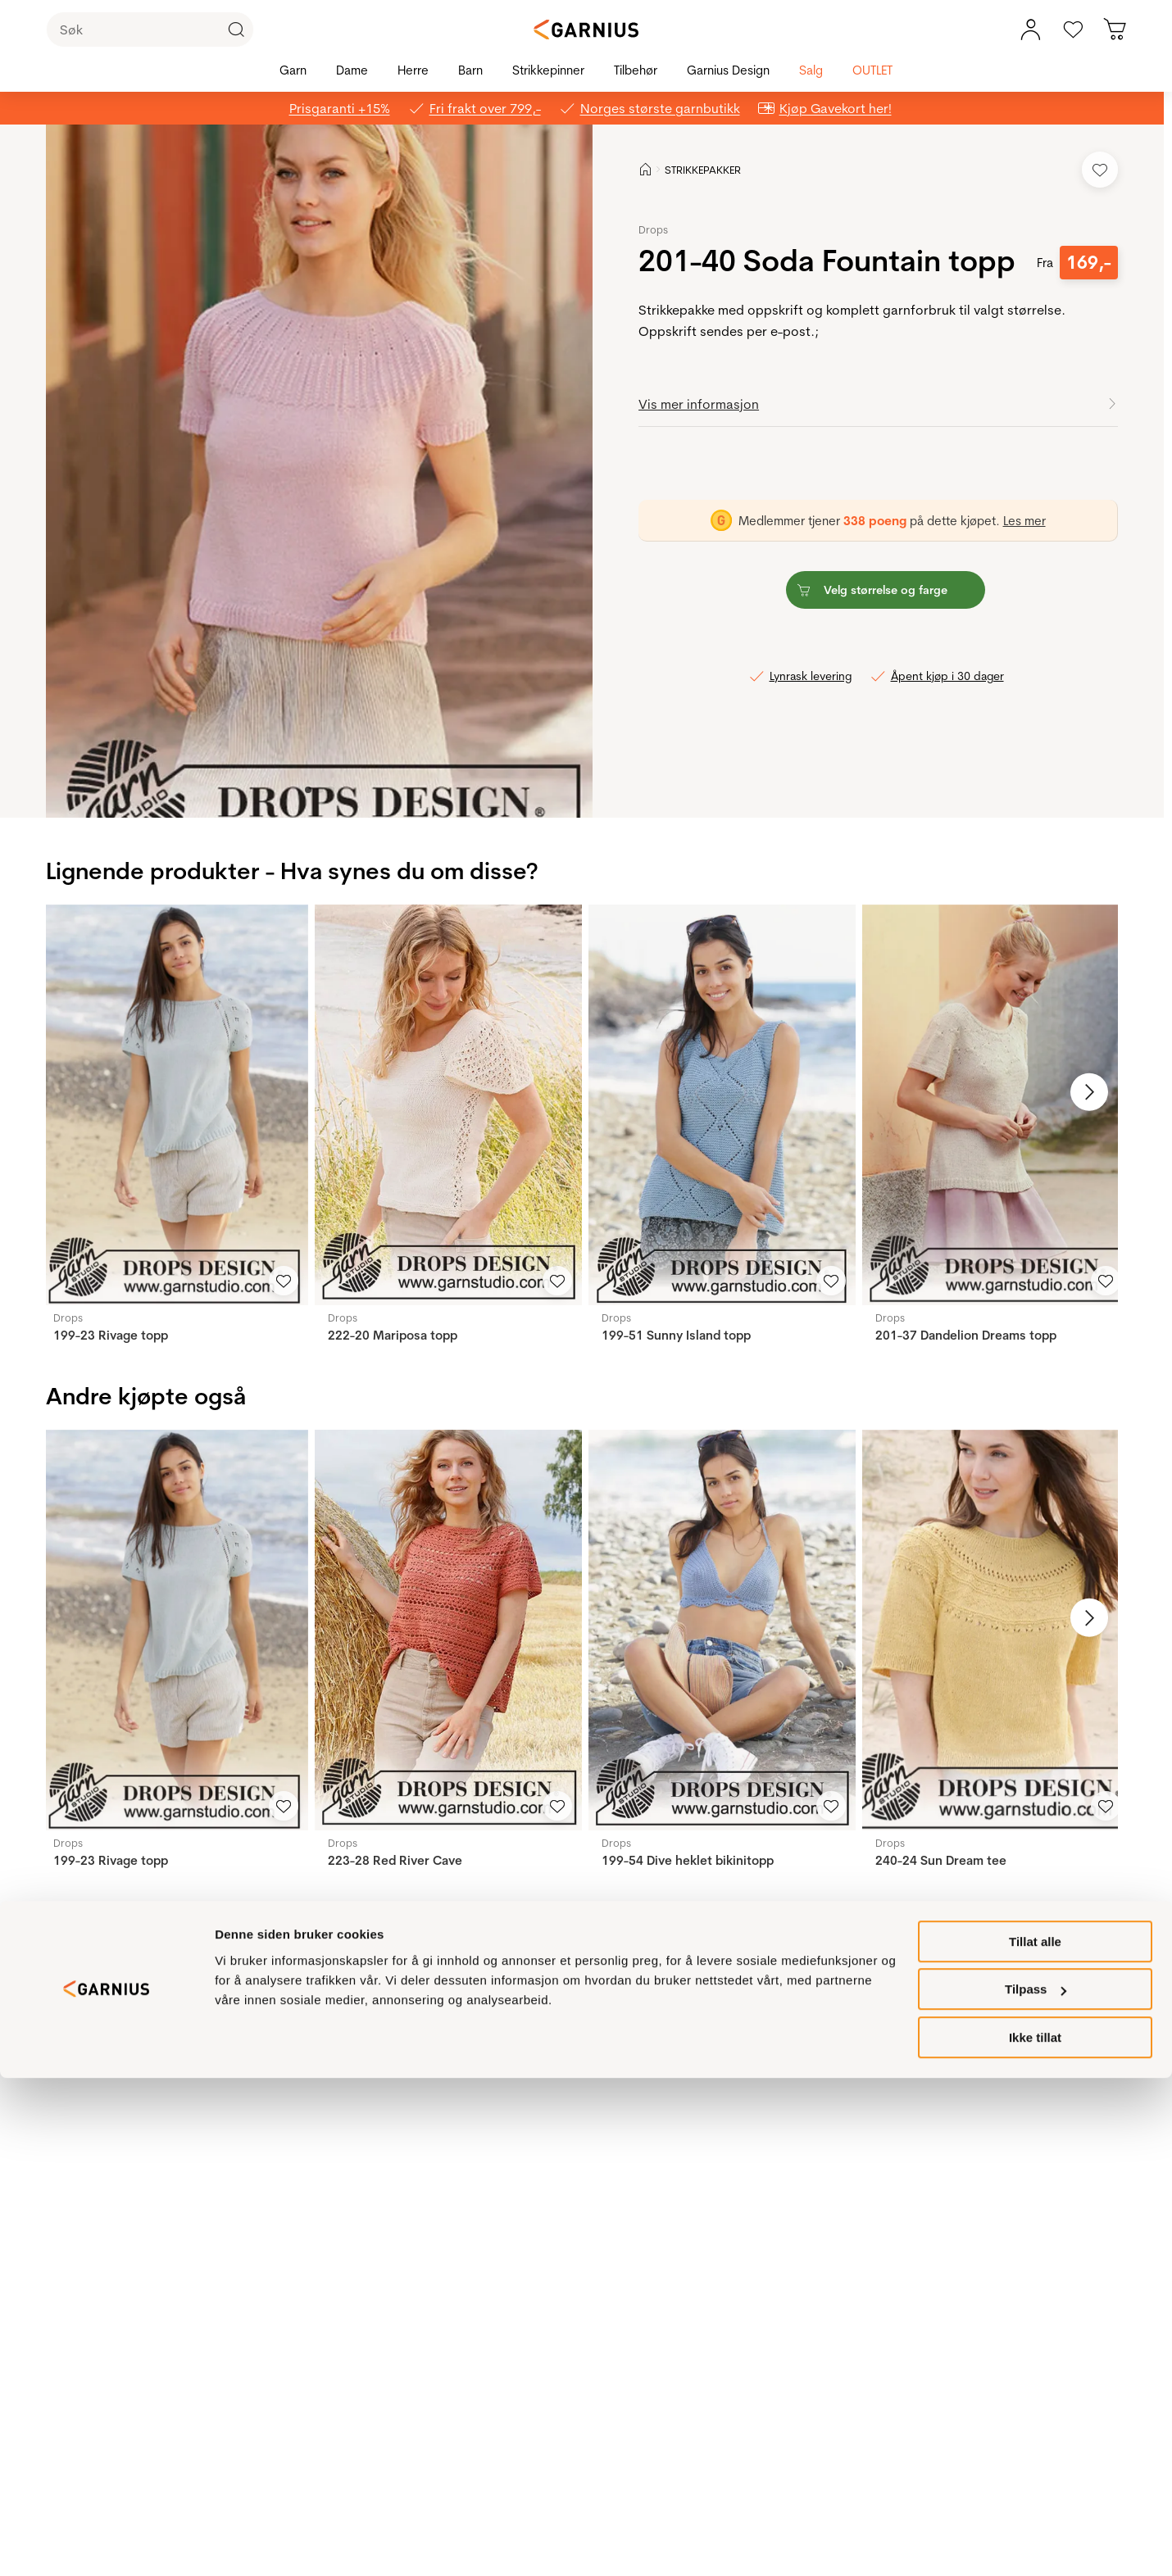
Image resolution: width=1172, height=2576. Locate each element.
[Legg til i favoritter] (1100, 170)
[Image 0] (308, 790)
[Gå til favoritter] (1073, 29)
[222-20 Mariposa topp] (448, 1105)
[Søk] (150, 29)
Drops (653, 229)
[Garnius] (586, 29)
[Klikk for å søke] (236, 29)
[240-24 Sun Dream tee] (995, 1630)
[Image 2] (331, 790)
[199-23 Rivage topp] (173, 1105)
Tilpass (1035, 2488)
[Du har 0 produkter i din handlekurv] (1115, 29)
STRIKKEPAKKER (703, 169)
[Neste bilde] (1079, 1092)
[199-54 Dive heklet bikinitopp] (722, 1630)
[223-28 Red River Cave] (448, 1630)
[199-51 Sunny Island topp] (722, 1105)
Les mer (1024, 520)
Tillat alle (1035, 2440)
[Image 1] (319, 790)
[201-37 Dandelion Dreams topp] (995, 1105)
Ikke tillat (1035, 2535)
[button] (321, 471)
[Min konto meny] (1030, 29)
